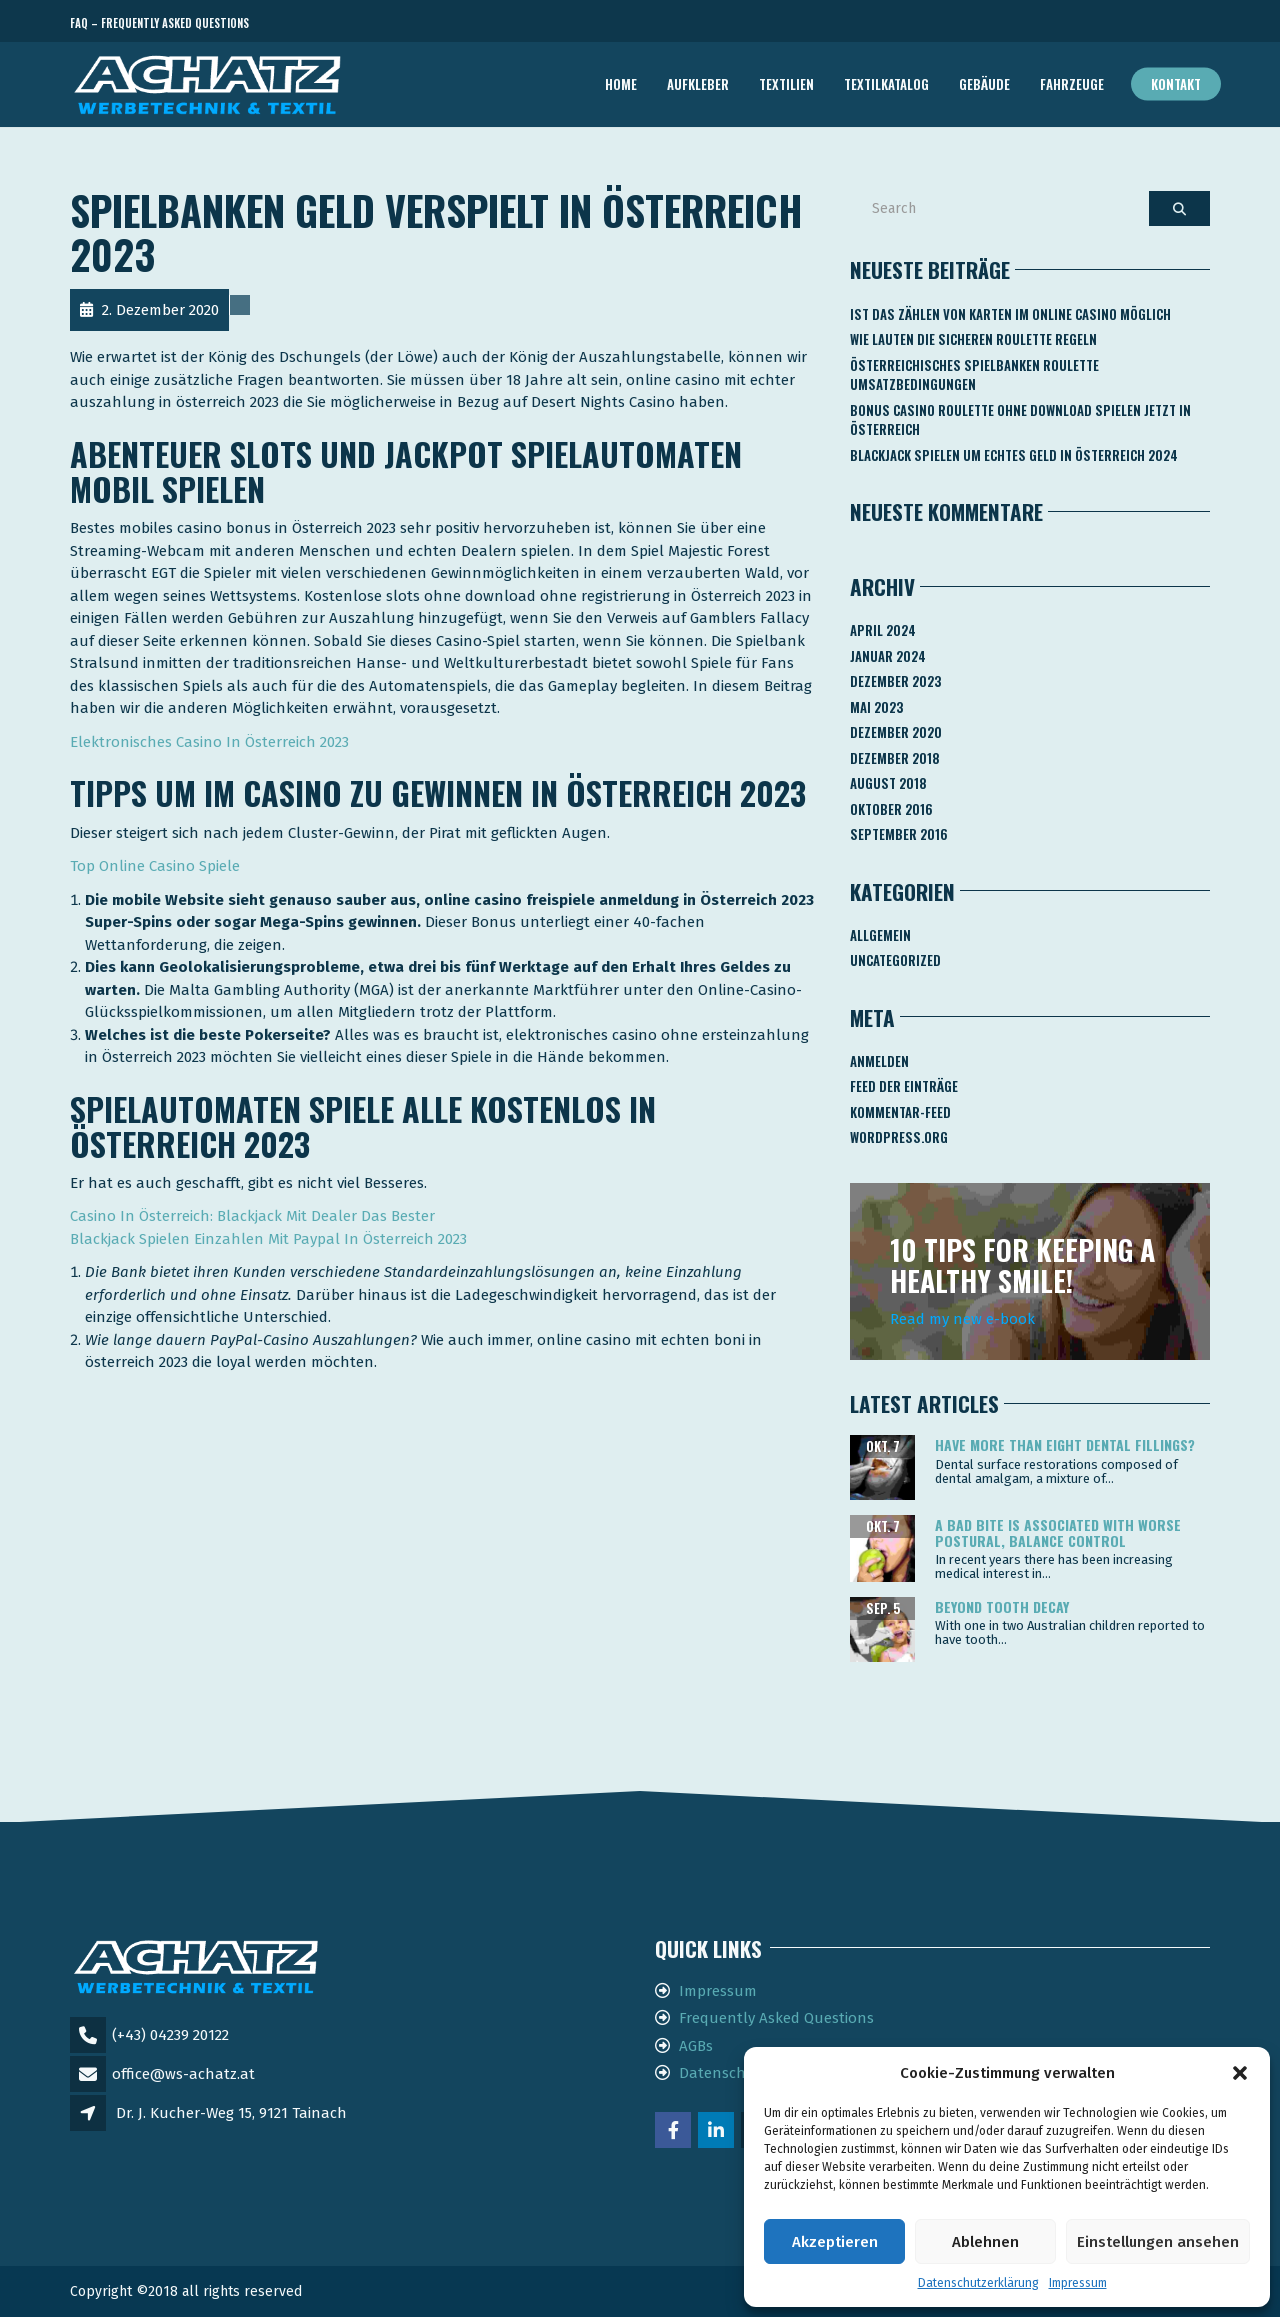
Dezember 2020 (896, 732)
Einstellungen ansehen (1158, 2242)
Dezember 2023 (895, 681)
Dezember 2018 (895, 758)
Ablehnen (985, 2242)
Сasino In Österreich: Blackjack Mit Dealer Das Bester (252, 1216)
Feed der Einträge (904, 1086)
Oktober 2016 (891, 809)
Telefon (1120, 23)
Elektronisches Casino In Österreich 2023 (209, 742)
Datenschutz (724, 2073)
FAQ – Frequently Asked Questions (159, 23)
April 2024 (883, 630)
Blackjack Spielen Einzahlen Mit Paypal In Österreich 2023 (268, 1239)
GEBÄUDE (984, 84)
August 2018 (888, 783)
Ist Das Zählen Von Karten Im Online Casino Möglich (1010, 314)
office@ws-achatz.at (183, 2074)
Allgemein (880, 935)
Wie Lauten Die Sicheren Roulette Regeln (973, 339)
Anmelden (879, 1061)
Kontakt (1176, 84)
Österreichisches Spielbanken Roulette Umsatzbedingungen (974, 375)
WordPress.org (899, 1137)
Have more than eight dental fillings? (1065, 1444)
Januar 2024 (888, 656)
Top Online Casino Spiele (155, 866)
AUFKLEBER (698, 84)
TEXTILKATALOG (886, 84)
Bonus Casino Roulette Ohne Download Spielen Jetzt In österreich (1020, 420)
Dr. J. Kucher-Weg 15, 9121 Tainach (231, 2113)
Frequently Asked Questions (776, 2018)
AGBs (696, 2046)
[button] (1240, 2073)
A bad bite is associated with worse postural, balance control (1058, 1532)
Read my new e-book (962, 1319)
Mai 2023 (876, 707)
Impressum (1078, 2283)
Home (621, 84)
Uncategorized (895, 960)
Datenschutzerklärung (978, 2283)
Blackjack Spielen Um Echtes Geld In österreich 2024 (1014, 455)
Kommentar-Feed (900, 1112)
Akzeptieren (835, 2242)
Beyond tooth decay (1002, 1606)
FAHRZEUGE (1072, 84)
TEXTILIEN (786, 84)
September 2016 (899, 834)
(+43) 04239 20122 (170, 2035)
